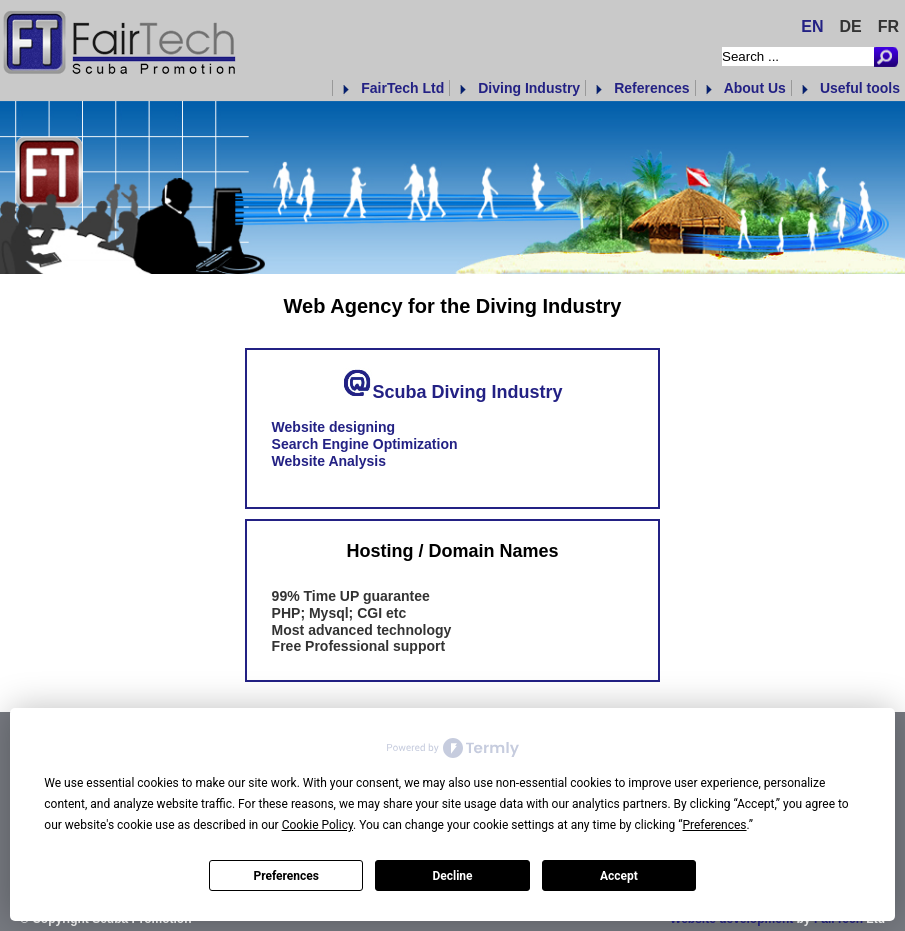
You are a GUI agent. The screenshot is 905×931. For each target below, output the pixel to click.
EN (812, 26)
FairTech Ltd (402, 88)
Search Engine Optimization (365, 444)
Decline (452, 876)
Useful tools (860, 88)
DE (850, 26)
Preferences (286, 876)
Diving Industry (529, 88)
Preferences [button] (714, 825)
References (652, 88)
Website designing (333, 427)
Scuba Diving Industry (467, 391)
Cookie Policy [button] (317, 825)
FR (888, 26)
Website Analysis (329, 461)
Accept (619, 876)
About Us (755, 88)
